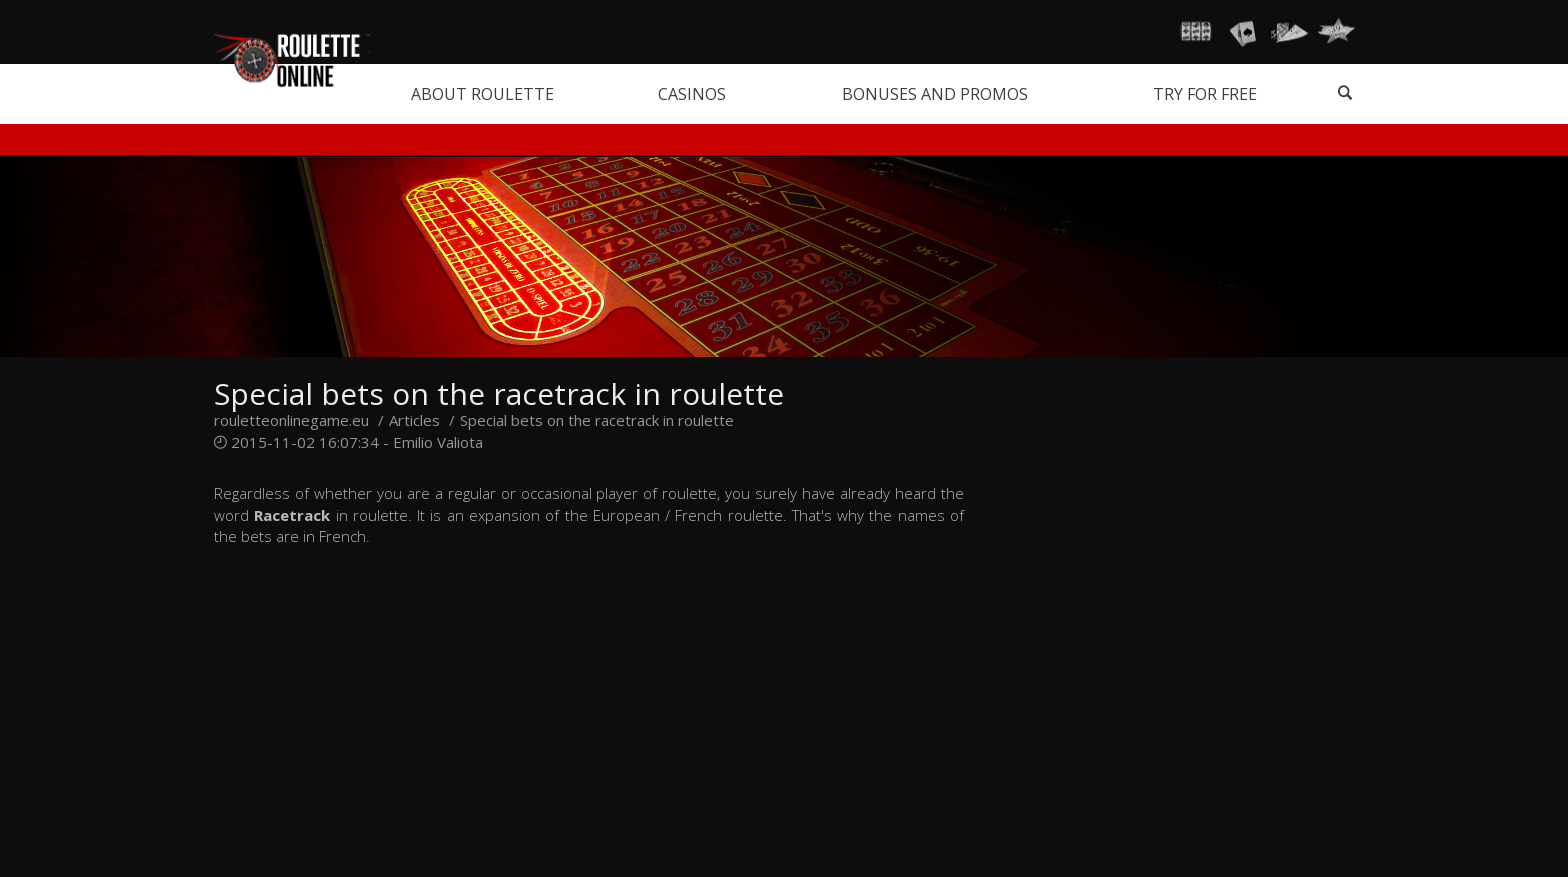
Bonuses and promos (935, 94)
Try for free (1205, 94)
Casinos (692, 94)
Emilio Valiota (438, 442)
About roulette (482, 94)
